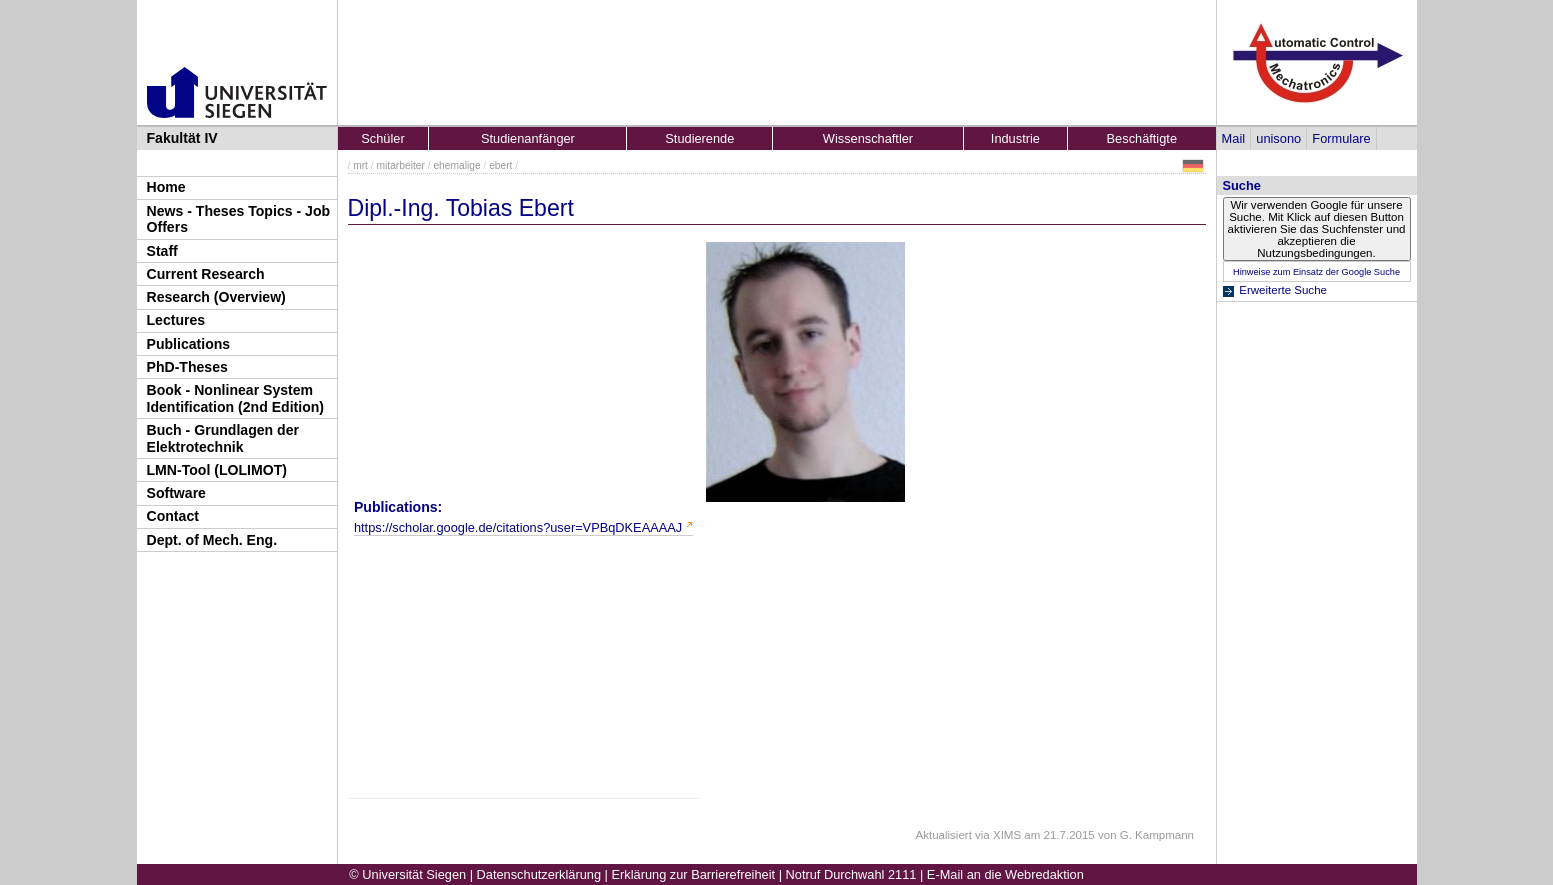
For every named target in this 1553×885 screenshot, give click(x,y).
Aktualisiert (944, 835)
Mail (1233, 138)
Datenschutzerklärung (539, 874)
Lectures (176, 320)
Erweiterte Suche (1283, 290)
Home (166, 187)
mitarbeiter (401, 165)
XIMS (1007, 835)
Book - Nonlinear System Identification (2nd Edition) (236, 398)
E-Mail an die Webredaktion (1005, 874)
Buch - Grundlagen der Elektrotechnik (223, 438)
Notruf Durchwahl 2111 (851, 874)
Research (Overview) (216, 297)
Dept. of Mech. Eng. (212, 540)
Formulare (1341, 138)
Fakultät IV (182, 138)
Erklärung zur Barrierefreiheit (694, 874)
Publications (189, 344)
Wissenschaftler (868, 138)
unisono (1278, 138)
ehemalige (456, 165)
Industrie (1015, 138)
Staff (162, 251)
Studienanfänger (528, 138)
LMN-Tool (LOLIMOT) (217, 470)
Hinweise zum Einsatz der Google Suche (1316, 272)
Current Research (206, 274)
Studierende (699, 138)
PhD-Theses (187, 367)
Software (176, 493)
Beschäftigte (1142, 138)
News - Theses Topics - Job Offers (239, 219)
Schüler (382, 138)
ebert (500, 165)
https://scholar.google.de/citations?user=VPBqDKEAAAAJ (518, 527)
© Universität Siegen (407, 874)
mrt (360, 165)
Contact (173, 516)
